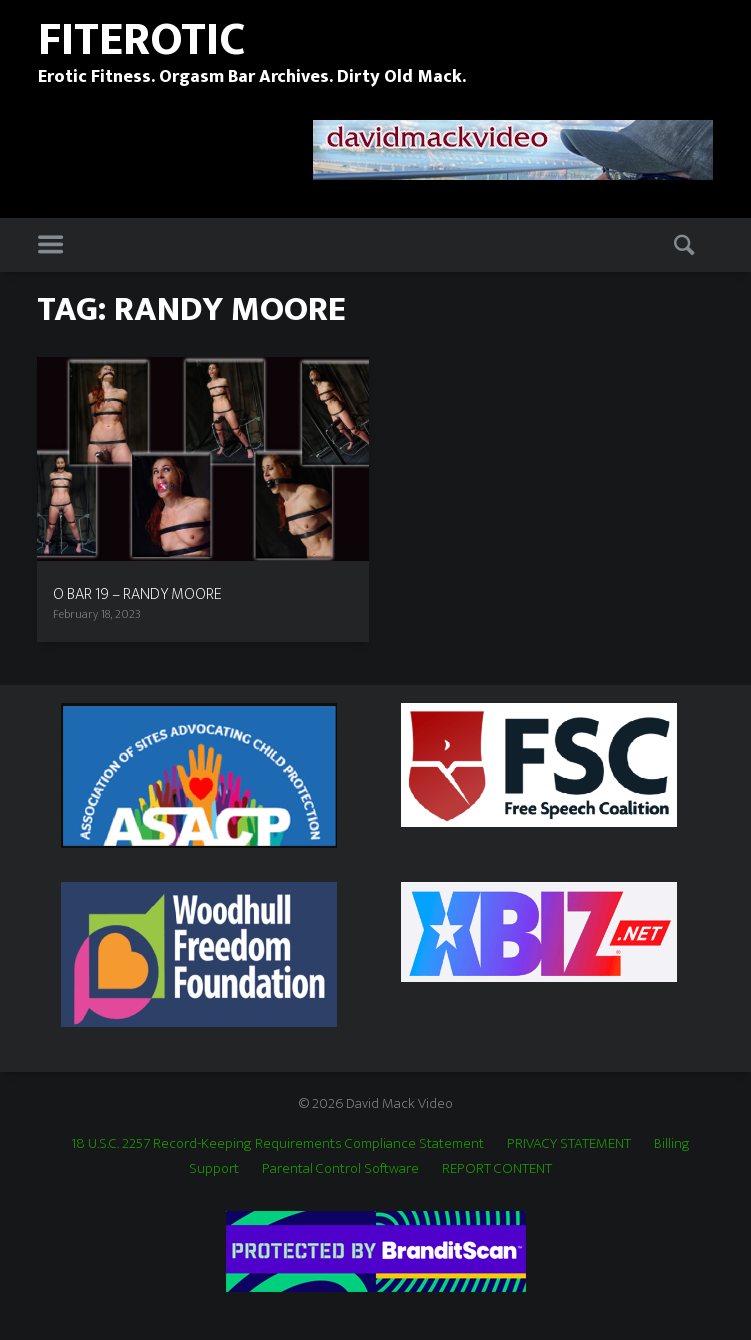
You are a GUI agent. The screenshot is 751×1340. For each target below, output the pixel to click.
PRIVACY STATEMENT (569, 1143)
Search (686, 246)
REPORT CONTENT (497, 1168)
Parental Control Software (340, 1168)
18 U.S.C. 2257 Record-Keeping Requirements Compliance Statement (277, 1143)
